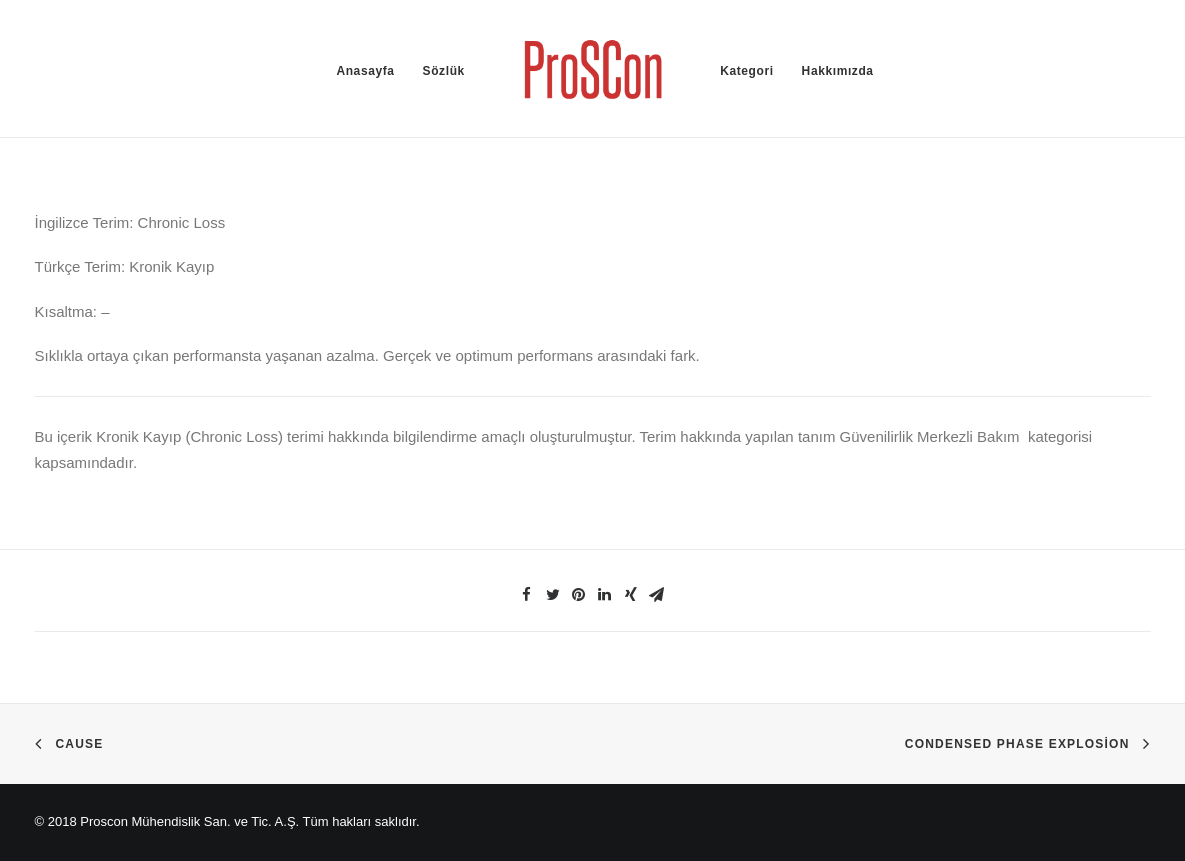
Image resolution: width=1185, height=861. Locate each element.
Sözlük (444, 71)
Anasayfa (365, 71)
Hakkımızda (838, 71)
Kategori (746, 71)
